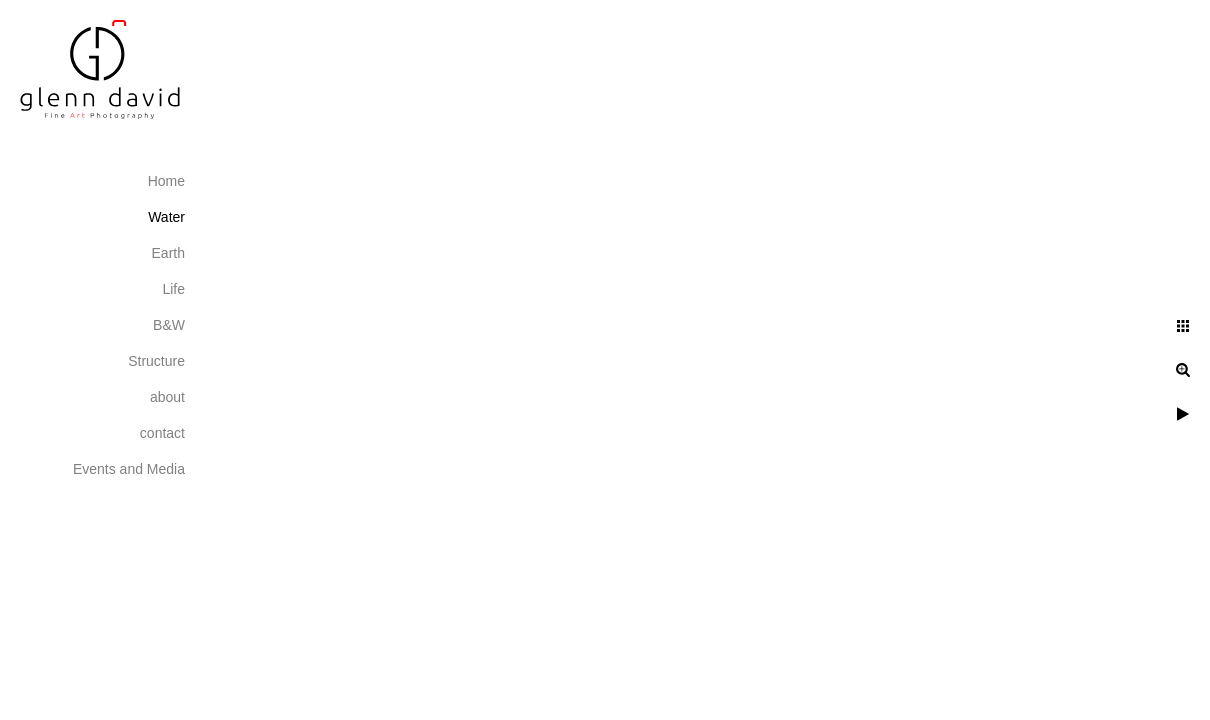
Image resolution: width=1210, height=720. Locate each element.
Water (166, 217)
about (167, 397)
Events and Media (129, 469)
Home (166, 181)
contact (162, 433)
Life (173, 289)
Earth (168, 253)
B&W (169, 325)
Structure (156, 361)
